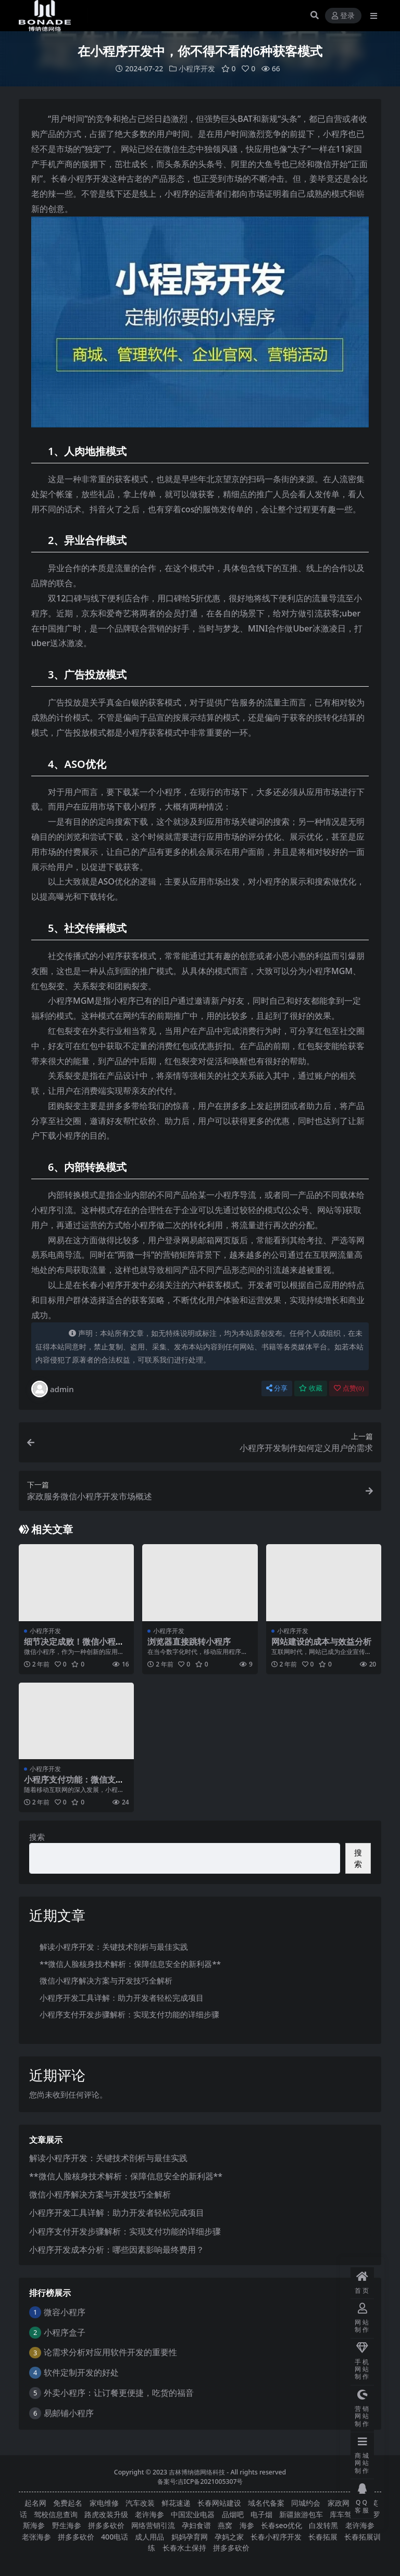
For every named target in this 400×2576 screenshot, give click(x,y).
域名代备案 (266, 2503)
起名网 (35, 2503)
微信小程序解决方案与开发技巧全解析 (106, 1980)
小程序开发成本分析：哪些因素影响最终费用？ (116, 2249)
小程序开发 (197, 68)
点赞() (349, 1388)
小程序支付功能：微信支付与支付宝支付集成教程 (74, 1784)
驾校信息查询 (56, 2514)
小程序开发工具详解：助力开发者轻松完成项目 (122, 1997)
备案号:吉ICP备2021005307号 (200, 2481)
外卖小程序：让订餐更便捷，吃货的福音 (119, 2392)
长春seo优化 (281, 2525)
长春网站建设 (219, 2503)
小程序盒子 (64, 2332)
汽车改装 (140, 2503)
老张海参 (36, 2536)
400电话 (114, 2536)
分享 (277, 1388)
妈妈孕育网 (189, 2536)
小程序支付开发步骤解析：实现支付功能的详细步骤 (129, 2014)
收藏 (310, 1388)
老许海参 (149, 2514)
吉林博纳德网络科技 (197, 2471)
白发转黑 (323, 2525)
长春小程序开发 (276, 2536)
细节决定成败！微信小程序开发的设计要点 (74, 1646)
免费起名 (67, 2503)
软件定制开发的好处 (81, 2372)
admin (52, 1389)
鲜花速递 (176, 2503)
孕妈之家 (229, 2536)
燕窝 (225, 2525)
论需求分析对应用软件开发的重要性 (110, 2352)
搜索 (37, 1837)
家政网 (338, 2503)
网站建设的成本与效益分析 (321, 1641)
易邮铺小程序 (69, 2412)
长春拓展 (323, 2536)
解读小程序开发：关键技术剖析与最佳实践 (114, 1946)
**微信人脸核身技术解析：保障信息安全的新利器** (130, 1963)
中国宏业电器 (193, 2514)
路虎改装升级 (106, 2514)
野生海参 (66, 2525)
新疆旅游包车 (301, 2514)
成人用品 (149, 2536)
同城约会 (305, 2503)
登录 (343, 16)
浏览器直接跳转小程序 (189, 1641)
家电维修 (104, 2503)
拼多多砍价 (106, 2525)
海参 (247, 2525)
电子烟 (261, 2514)
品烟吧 (233, 2514)
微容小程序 (64, 2311)
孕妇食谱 (196, 2525)
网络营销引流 (153, 2525)
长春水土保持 (184, 2547)
